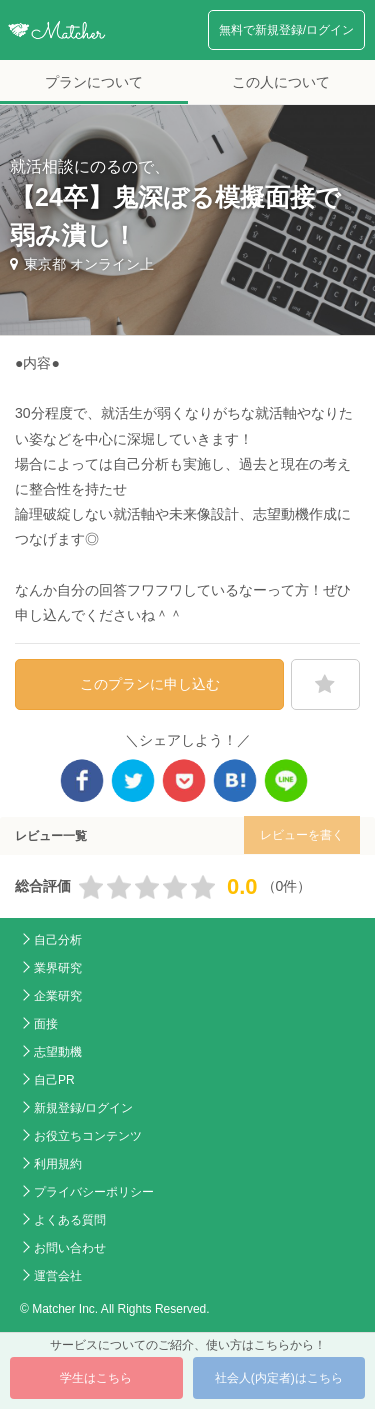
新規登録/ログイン (83, 1108)
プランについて (94, 82)
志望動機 (58, 1052)
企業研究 (58, 996)
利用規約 (58, 1164)
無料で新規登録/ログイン (286, 30)
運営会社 (58, 1276)
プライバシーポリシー (94, 1192)
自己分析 (58, 940)
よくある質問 (70, 1220)
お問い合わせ (70, 1248)
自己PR (54, 1080)
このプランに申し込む (150, 684)
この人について (281, 82)
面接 (46, 1024)
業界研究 (58, 968)
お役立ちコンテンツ (88, 1136)
